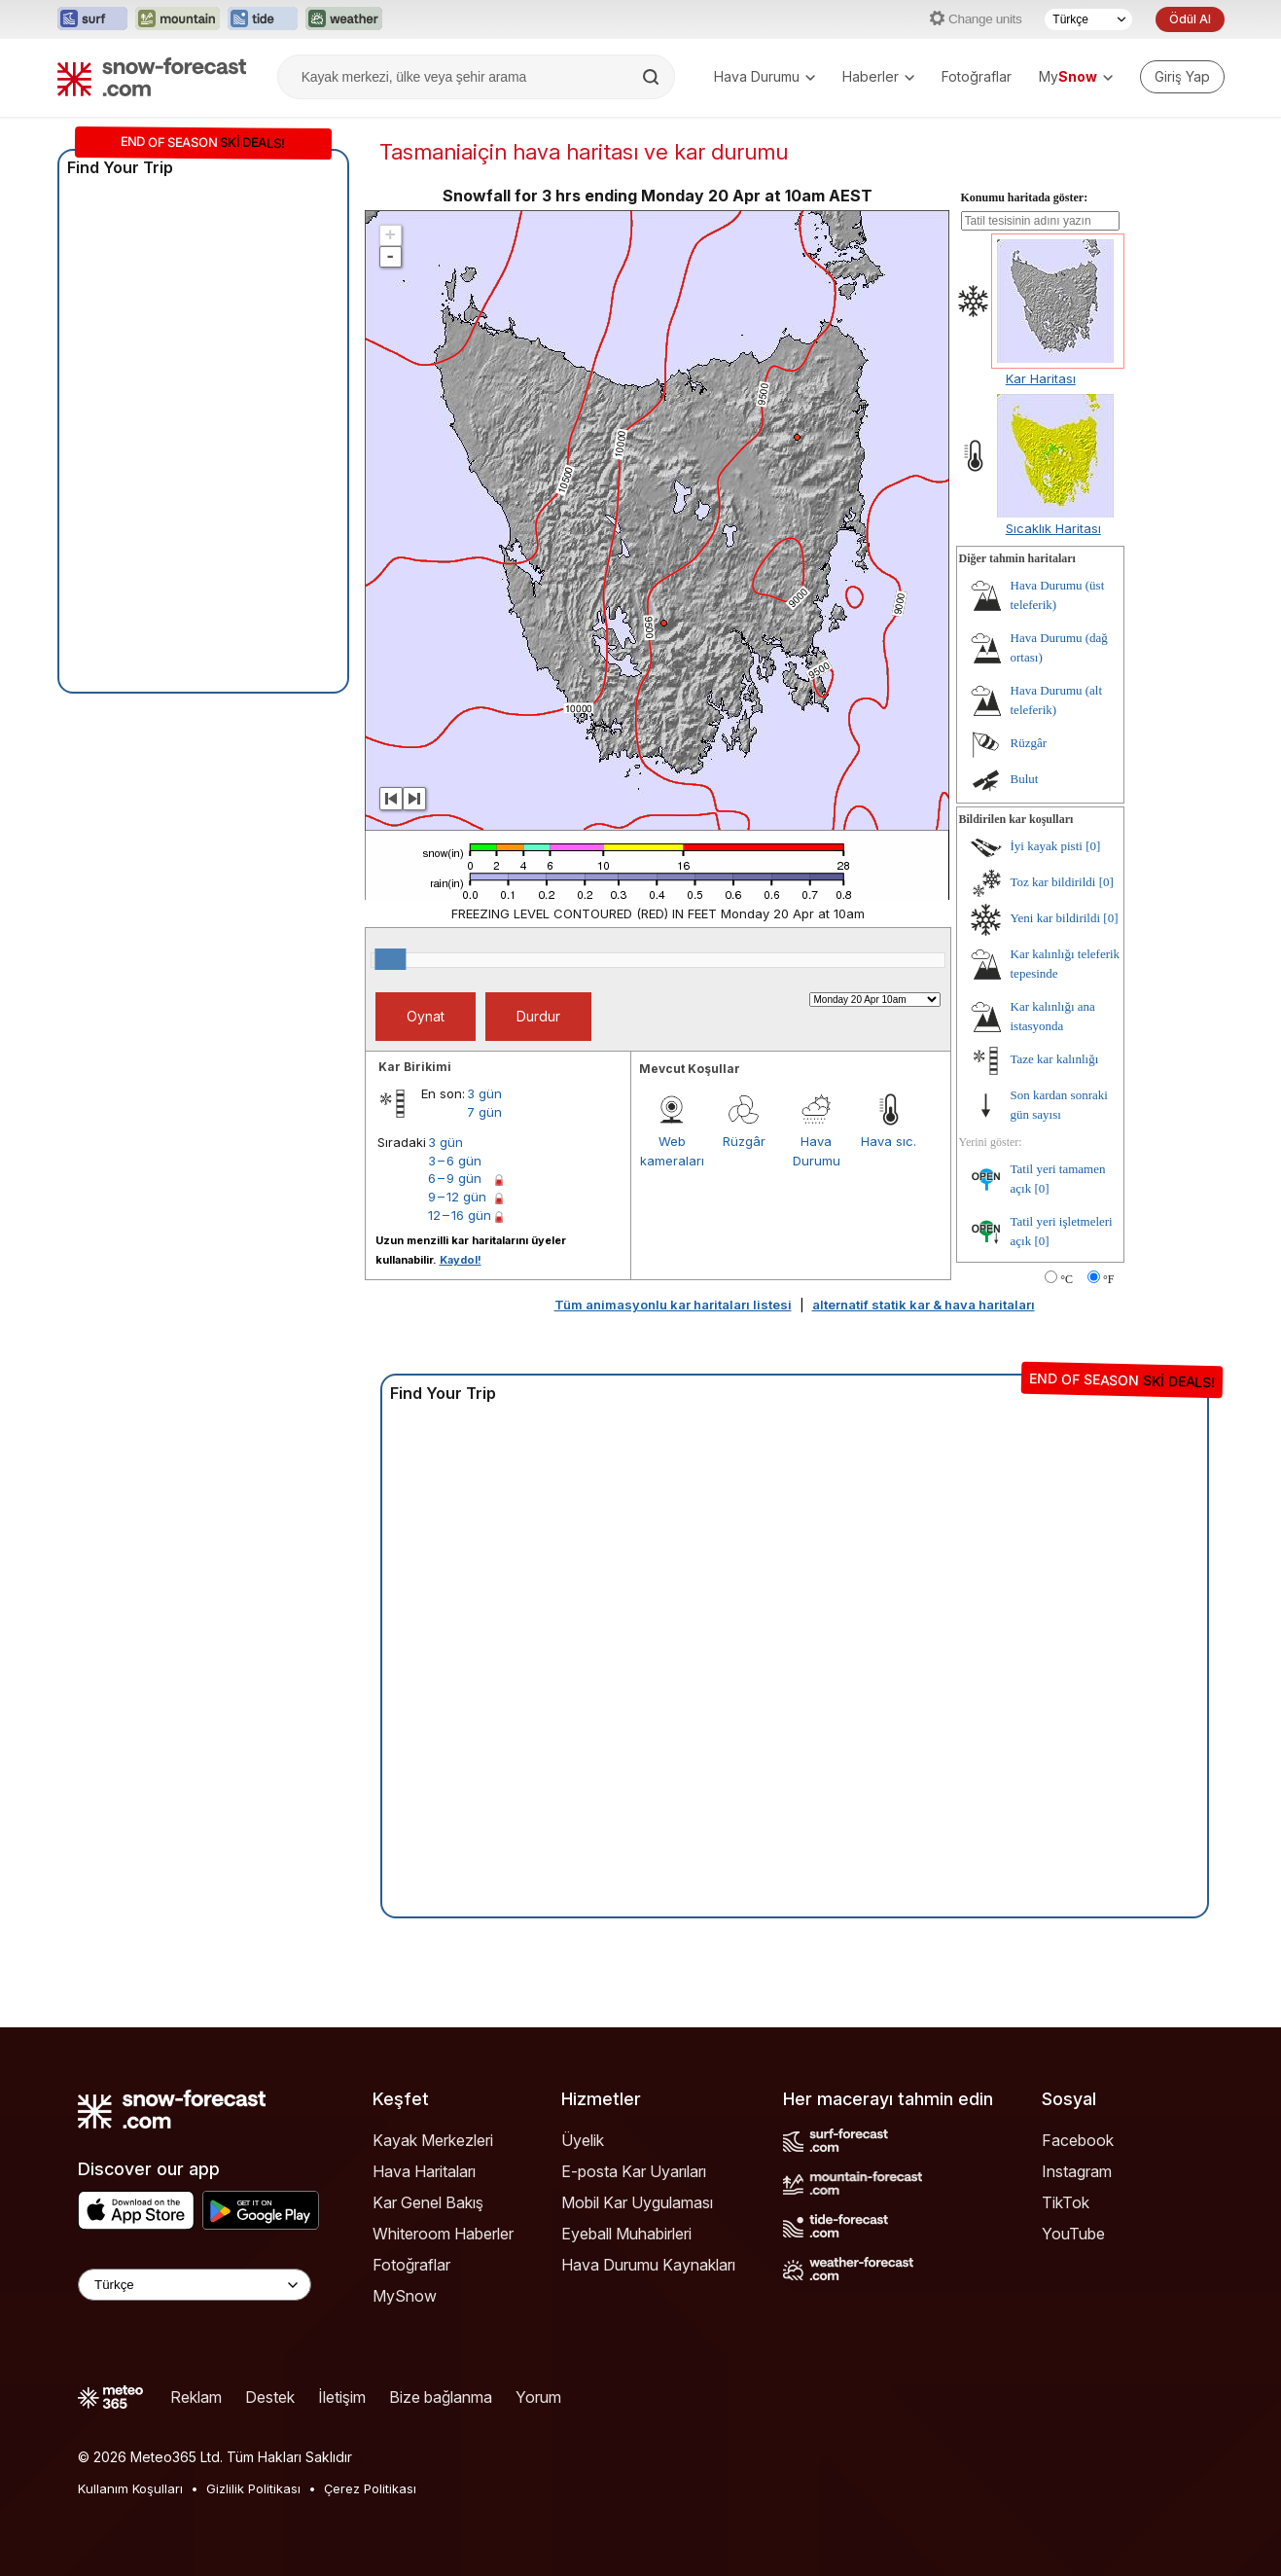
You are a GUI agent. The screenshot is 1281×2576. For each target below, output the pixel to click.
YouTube (1073, 2233)
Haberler (878, 76)
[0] (1092, 846)
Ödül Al (1189, 19)
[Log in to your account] (1182, 76)
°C (1066, 1279)
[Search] (652, 76)
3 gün (484, 1093)
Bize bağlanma (440, 2397)
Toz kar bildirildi (1053, 882)
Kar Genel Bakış (428, 2202)
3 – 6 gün (454, 1160)
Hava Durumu (764, 76)
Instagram (1077, 2171)
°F (1108, 1279)
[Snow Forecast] (151, 76)
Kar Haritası (1041, 378)
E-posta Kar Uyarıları (633, 2171)
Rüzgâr (744, 1141)
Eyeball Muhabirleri (626, 2233)
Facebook (1078, 2140)
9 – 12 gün (457, 1196)
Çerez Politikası (370, 2488)
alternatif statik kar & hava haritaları (923, 1304)
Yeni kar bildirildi (1056, 918)
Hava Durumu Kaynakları (648, 2264)
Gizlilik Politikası (253, 2488)
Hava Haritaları (424, 2171)
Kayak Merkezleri (433, 2140)
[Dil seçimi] (1088, 19)
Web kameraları (672, 1150)
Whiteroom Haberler (443, 2233)
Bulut (1025, 778)
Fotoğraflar (977, 76)
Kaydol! (460, 1260)
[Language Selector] (194, 2285)
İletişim (342, 2397)
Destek (270, 2397)
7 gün (484, 1112)
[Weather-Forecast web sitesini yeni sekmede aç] (343, 19)
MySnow (405, 2296)
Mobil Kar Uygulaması (637, 2202)
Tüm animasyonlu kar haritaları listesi (673, 1304)
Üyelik (582, 2140)
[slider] (390, 959)
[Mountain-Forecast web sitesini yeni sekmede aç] (177, 19)
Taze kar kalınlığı (1055, 1059)
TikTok (1065, 2202)
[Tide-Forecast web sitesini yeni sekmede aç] (263, 19)
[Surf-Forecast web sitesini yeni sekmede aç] (92, 19)
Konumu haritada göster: (1024, 197)
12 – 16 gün (459, 1215)
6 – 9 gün (454, 1178)
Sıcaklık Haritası (1053, 528)
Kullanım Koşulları (130, 2488)
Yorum (538, 2397)
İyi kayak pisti (1047, 846)
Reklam (196, 2397)
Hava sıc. (888, 1141)
